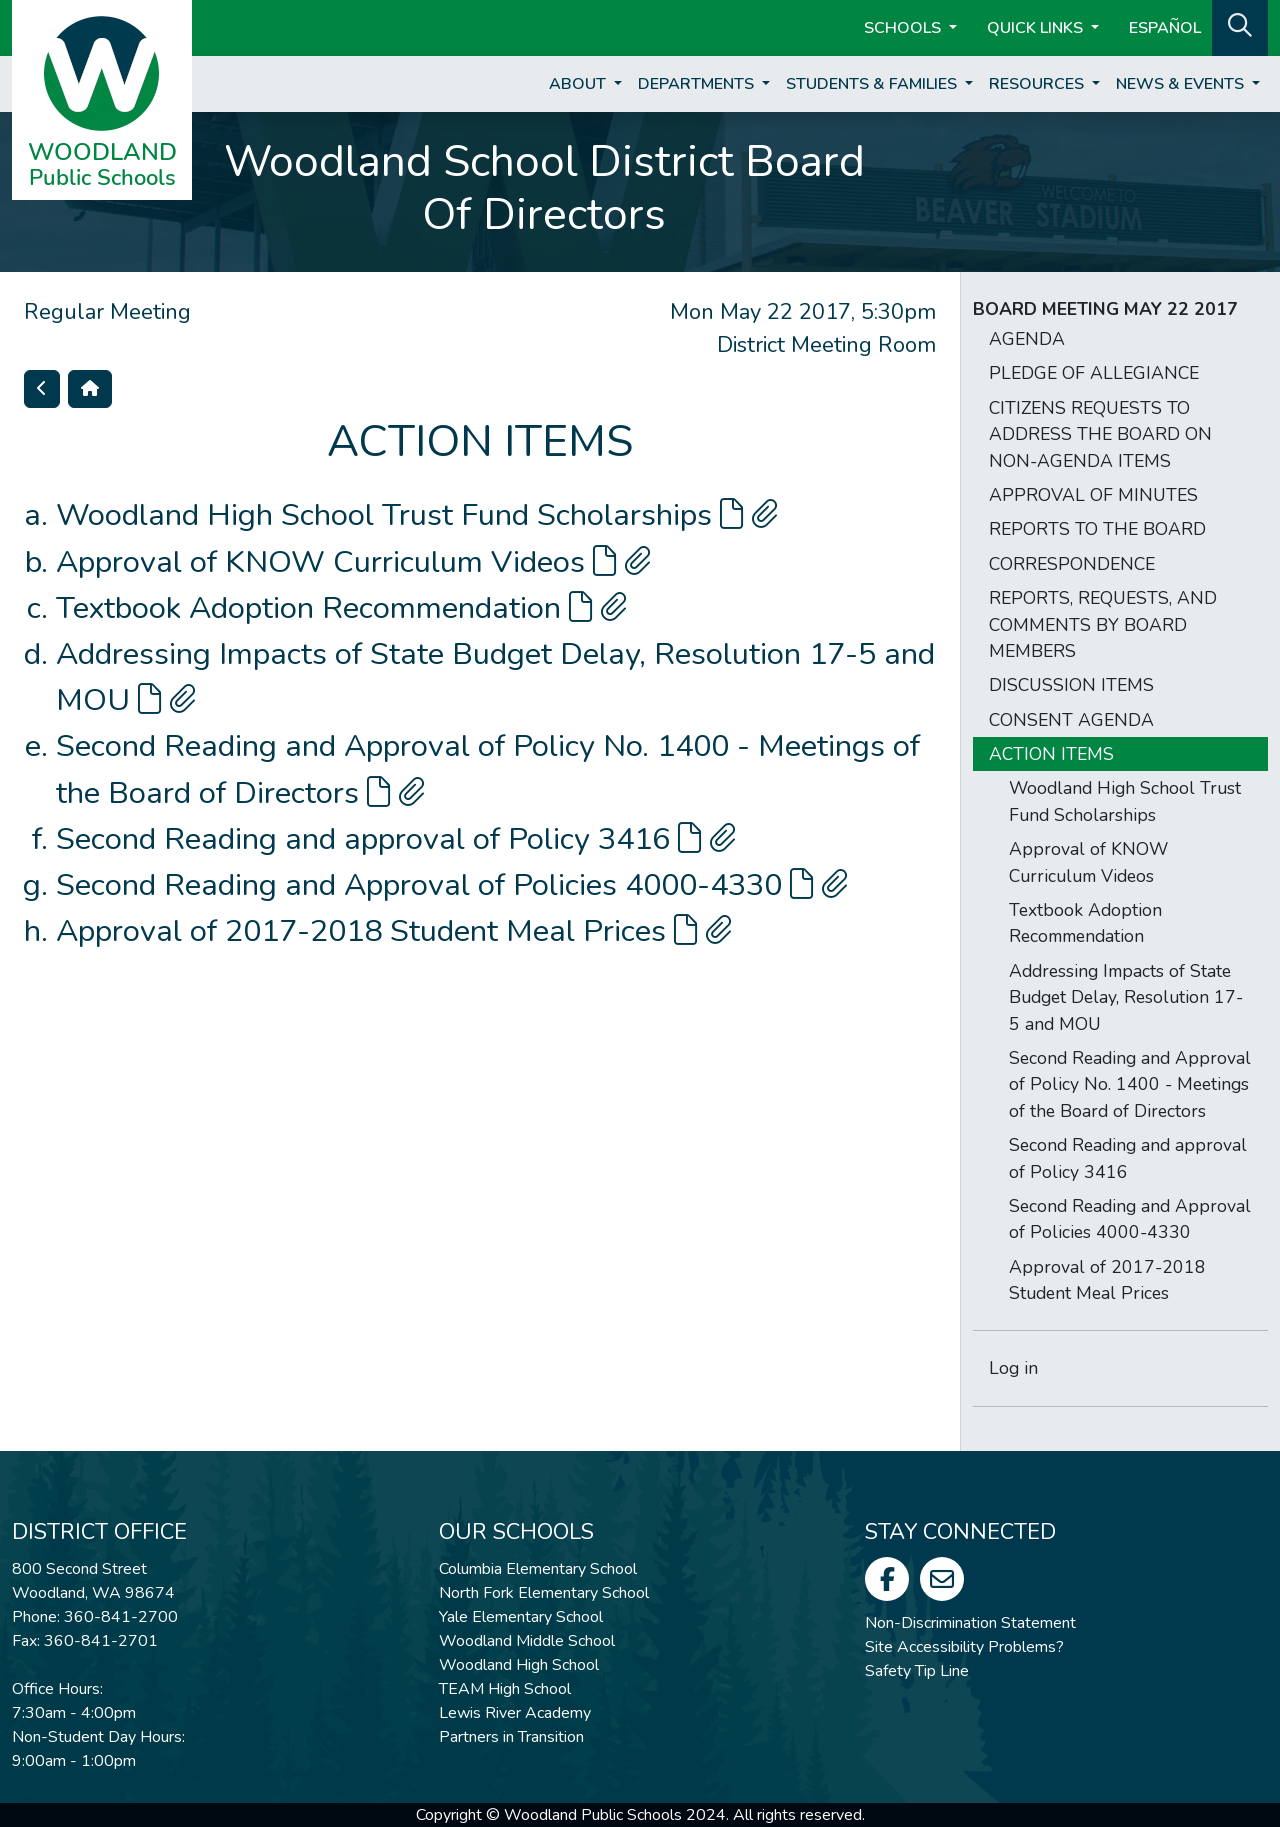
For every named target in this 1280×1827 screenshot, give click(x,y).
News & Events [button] (1182, 84)
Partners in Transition (511, 1737)
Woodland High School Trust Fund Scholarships (417, 515)
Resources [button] (1038, 84)
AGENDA (1027, 339)
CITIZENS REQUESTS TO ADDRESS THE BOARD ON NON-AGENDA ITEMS (1100, 434)
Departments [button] (698, 84)
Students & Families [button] (873, 84)
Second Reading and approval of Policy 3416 (396, 839)
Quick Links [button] (1037, 28)
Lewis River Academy (515, 1713)
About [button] (579, 84)
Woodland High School (519, 1665)
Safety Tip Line (917, 1671)
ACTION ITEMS (1051, 754)
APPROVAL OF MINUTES (1093, 495)
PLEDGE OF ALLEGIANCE (1094, 373)
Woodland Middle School (527, 1641)
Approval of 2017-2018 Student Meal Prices (394, 931)
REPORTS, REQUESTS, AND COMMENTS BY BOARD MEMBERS (1103, 624)
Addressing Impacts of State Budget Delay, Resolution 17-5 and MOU (1126, 997)
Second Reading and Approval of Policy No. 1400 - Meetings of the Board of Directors (1130, 1084)
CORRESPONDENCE (1072, 564)
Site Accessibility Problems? (964, 1647)
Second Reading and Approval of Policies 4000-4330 (452, 885)
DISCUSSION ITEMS (1071, 685)
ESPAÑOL (1165, 28)
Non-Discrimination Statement (970, 1623)
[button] (1240, 26)
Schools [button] (904, 28)
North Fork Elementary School (544, 1593)
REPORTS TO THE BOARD (1097, 529)
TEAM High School (505, 1689)
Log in (1013, 1368)
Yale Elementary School (521, 1617)
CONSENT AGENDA (1071, 720)
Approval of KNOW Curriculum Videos (353, 562)
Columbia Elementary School (538, 1569)
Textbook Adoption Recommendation (341, 608)
